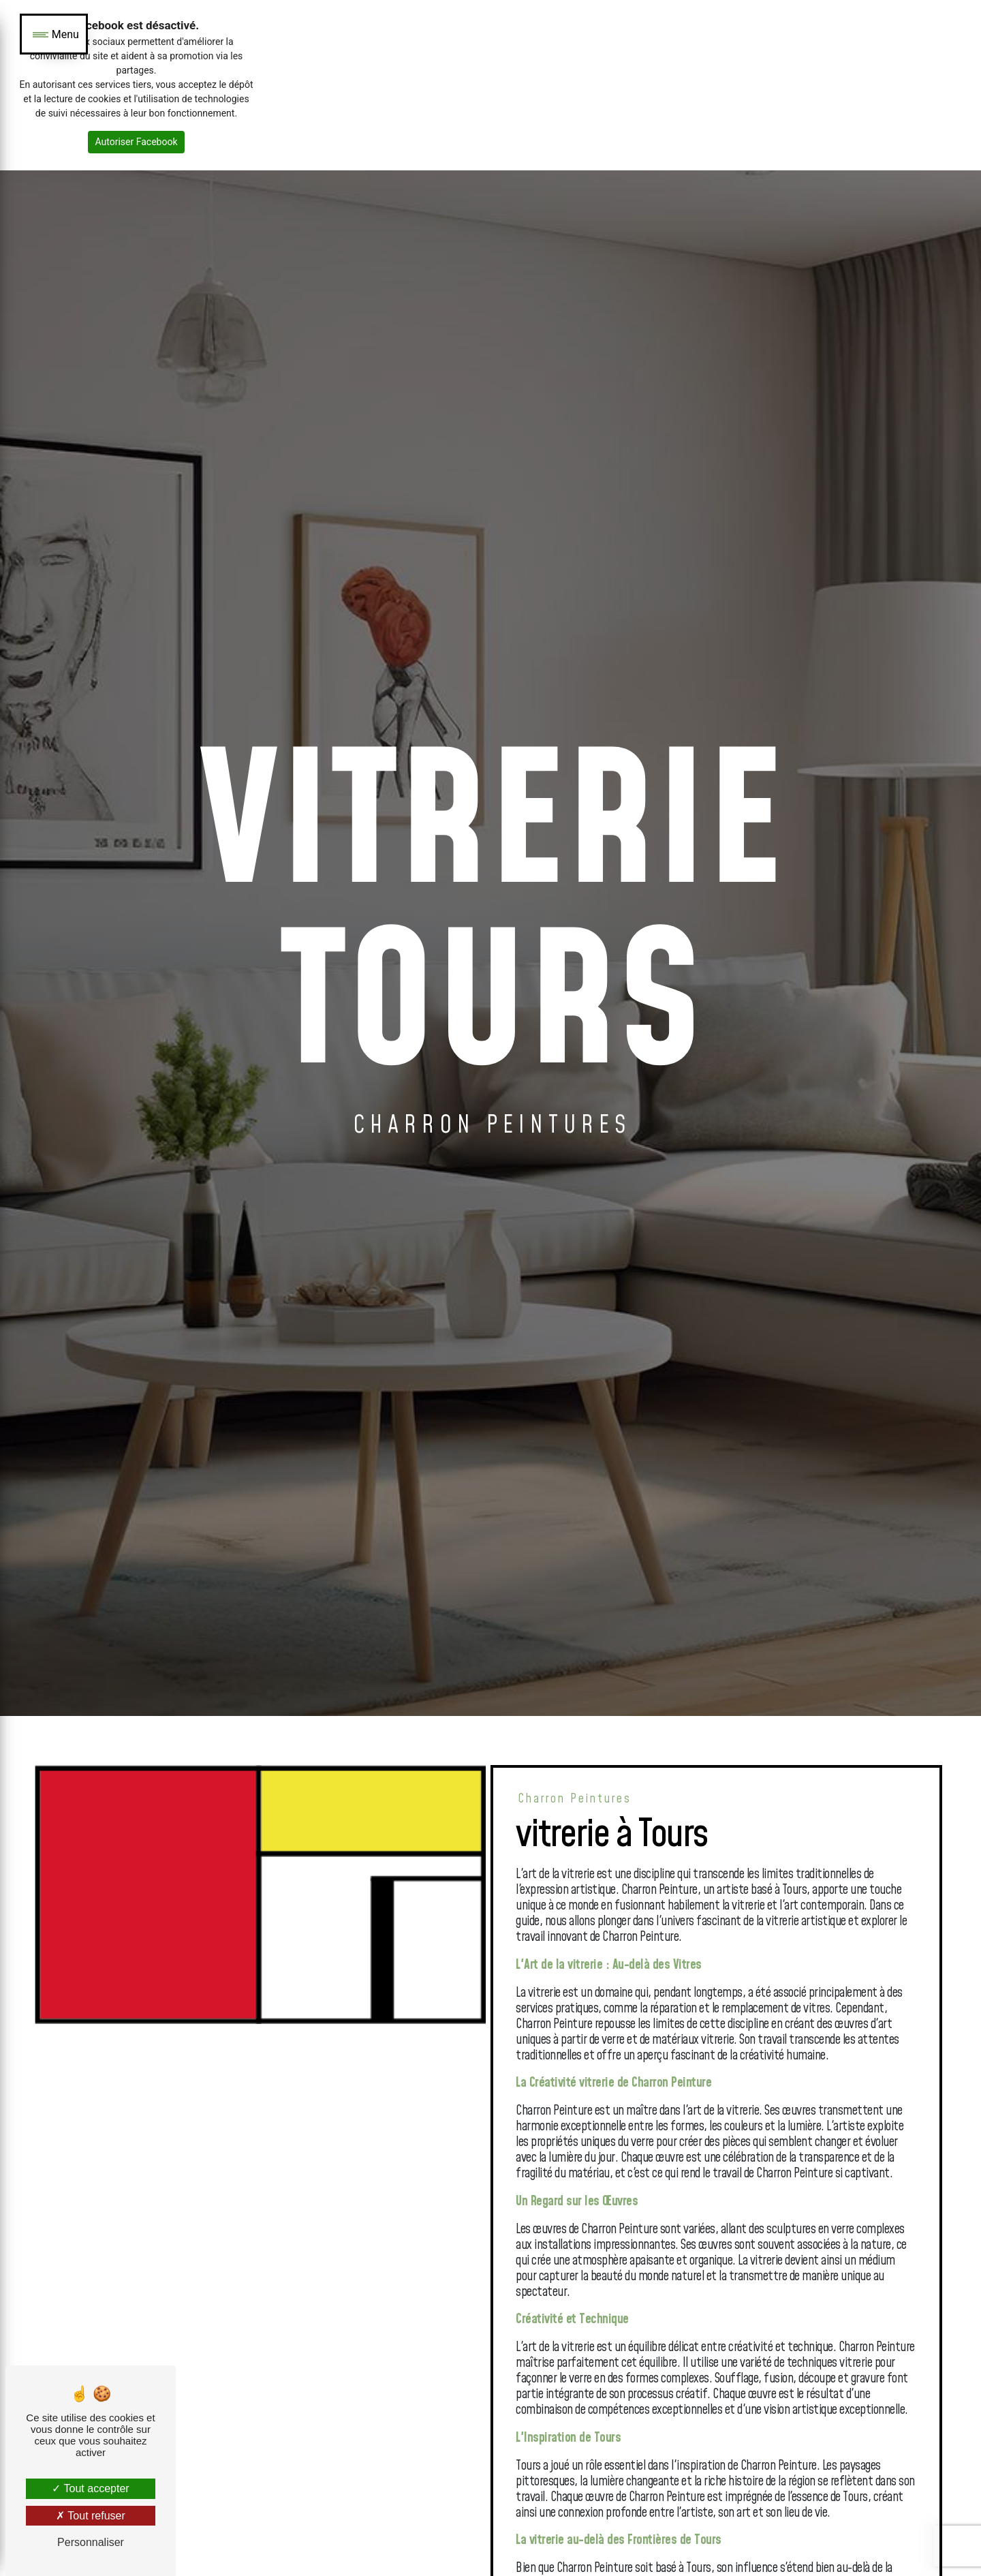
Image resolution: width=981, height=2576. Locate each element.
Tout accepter (90, 2488)
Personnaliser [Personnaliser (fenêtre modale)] (90, 2542)
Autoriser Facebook (136, 141)
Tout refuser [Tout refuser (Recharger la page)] (90, 2515)
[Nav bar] (54, 34)
